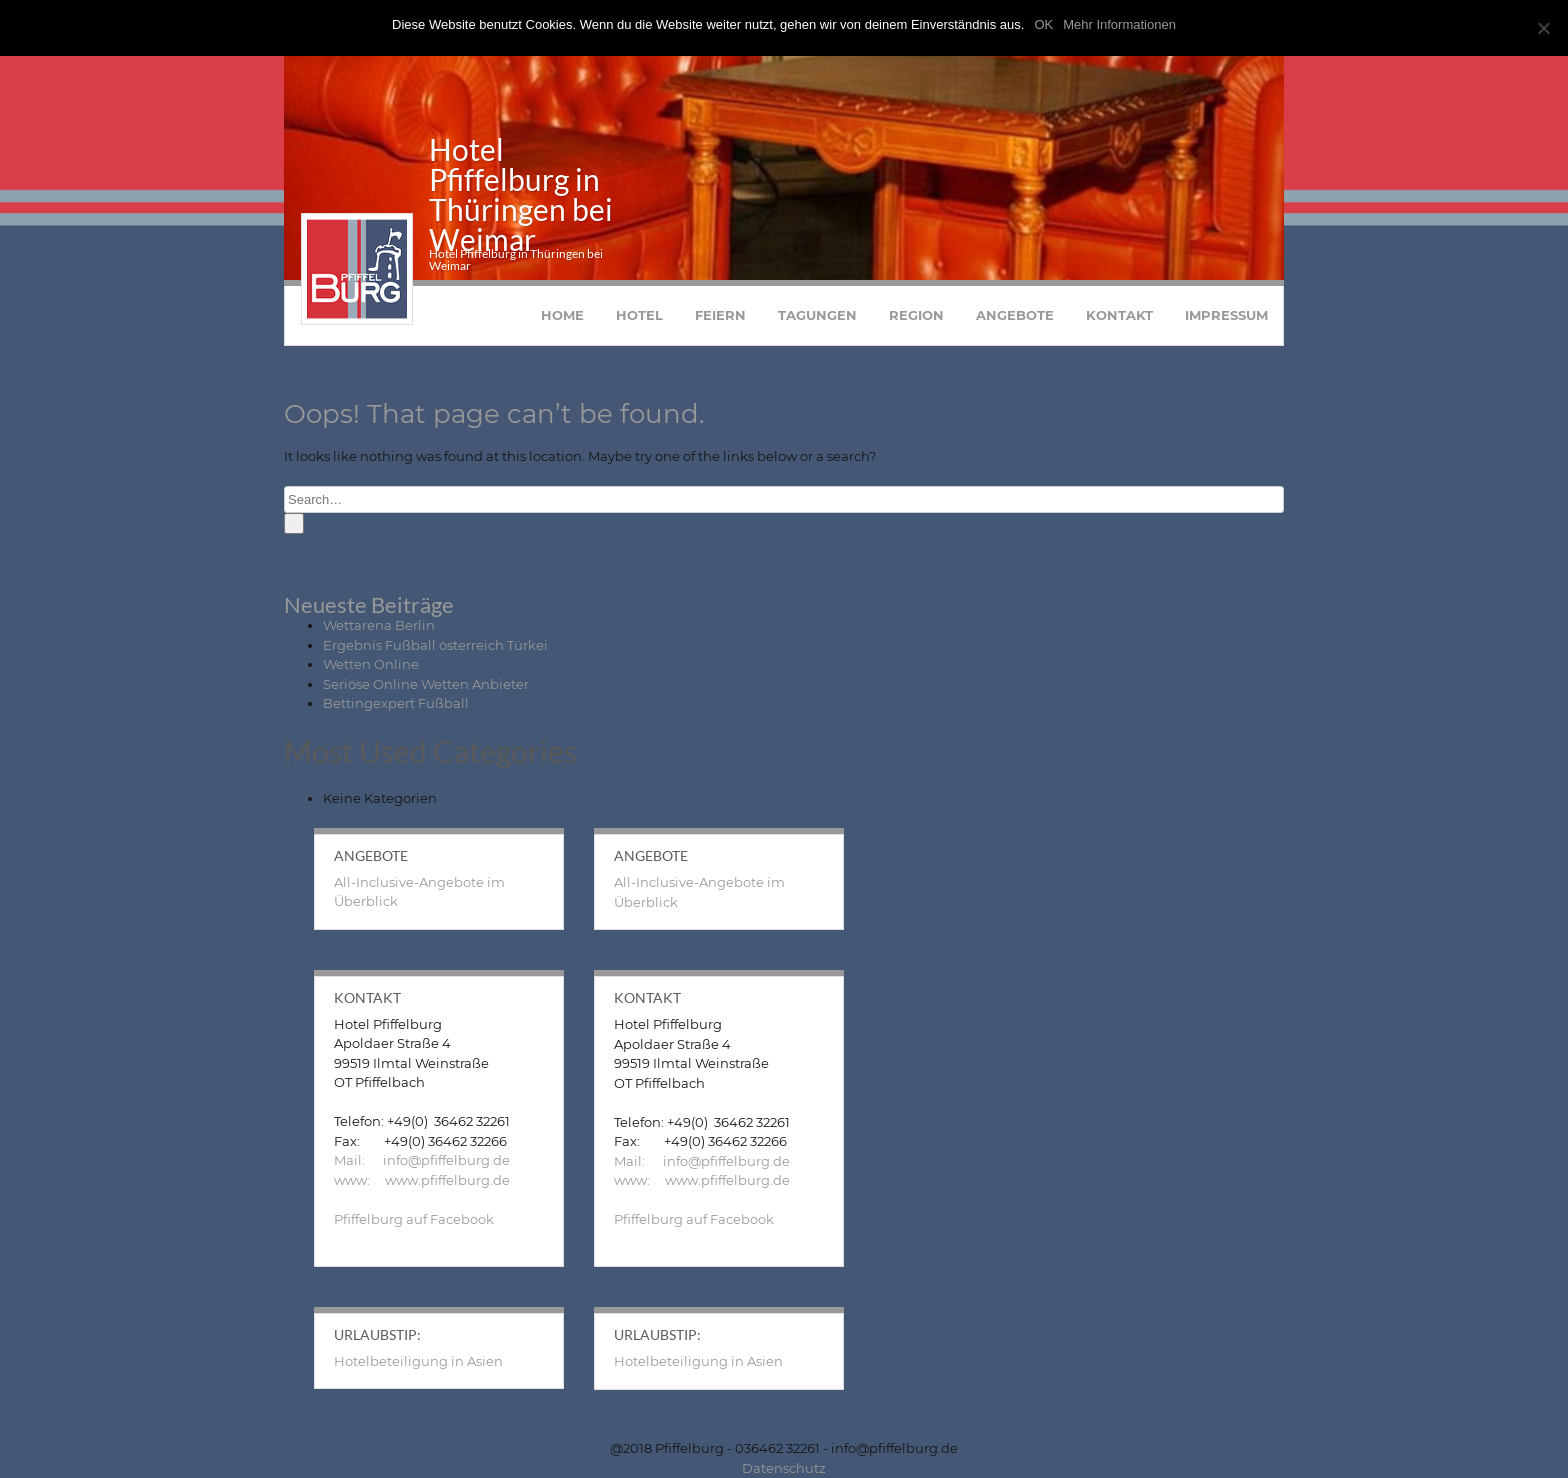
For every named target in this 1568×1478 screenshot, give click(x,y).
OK (1043, 24)
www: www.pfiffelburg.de (422, 1180)
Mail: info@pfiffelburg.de (422, 1160)
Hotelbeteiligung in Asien (418, 1361)
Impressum (1226, 315)
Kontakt (1119, 315)
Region (916, 315)
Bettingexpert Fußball (396, 703)
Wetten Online (371, 664)
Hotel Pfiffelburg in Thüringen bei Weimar (521, 194)
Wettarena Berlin (379, 625)
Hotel (639, 315)
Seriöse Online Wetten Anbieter (426, 684)
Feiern (720, 315)
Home (562, 315)
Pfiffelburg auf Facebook (414, 1219)
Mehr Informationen (1119, 24)
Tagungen (817, 315)
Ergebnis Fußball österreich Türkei (435, 645)
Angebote (1015, 315)
